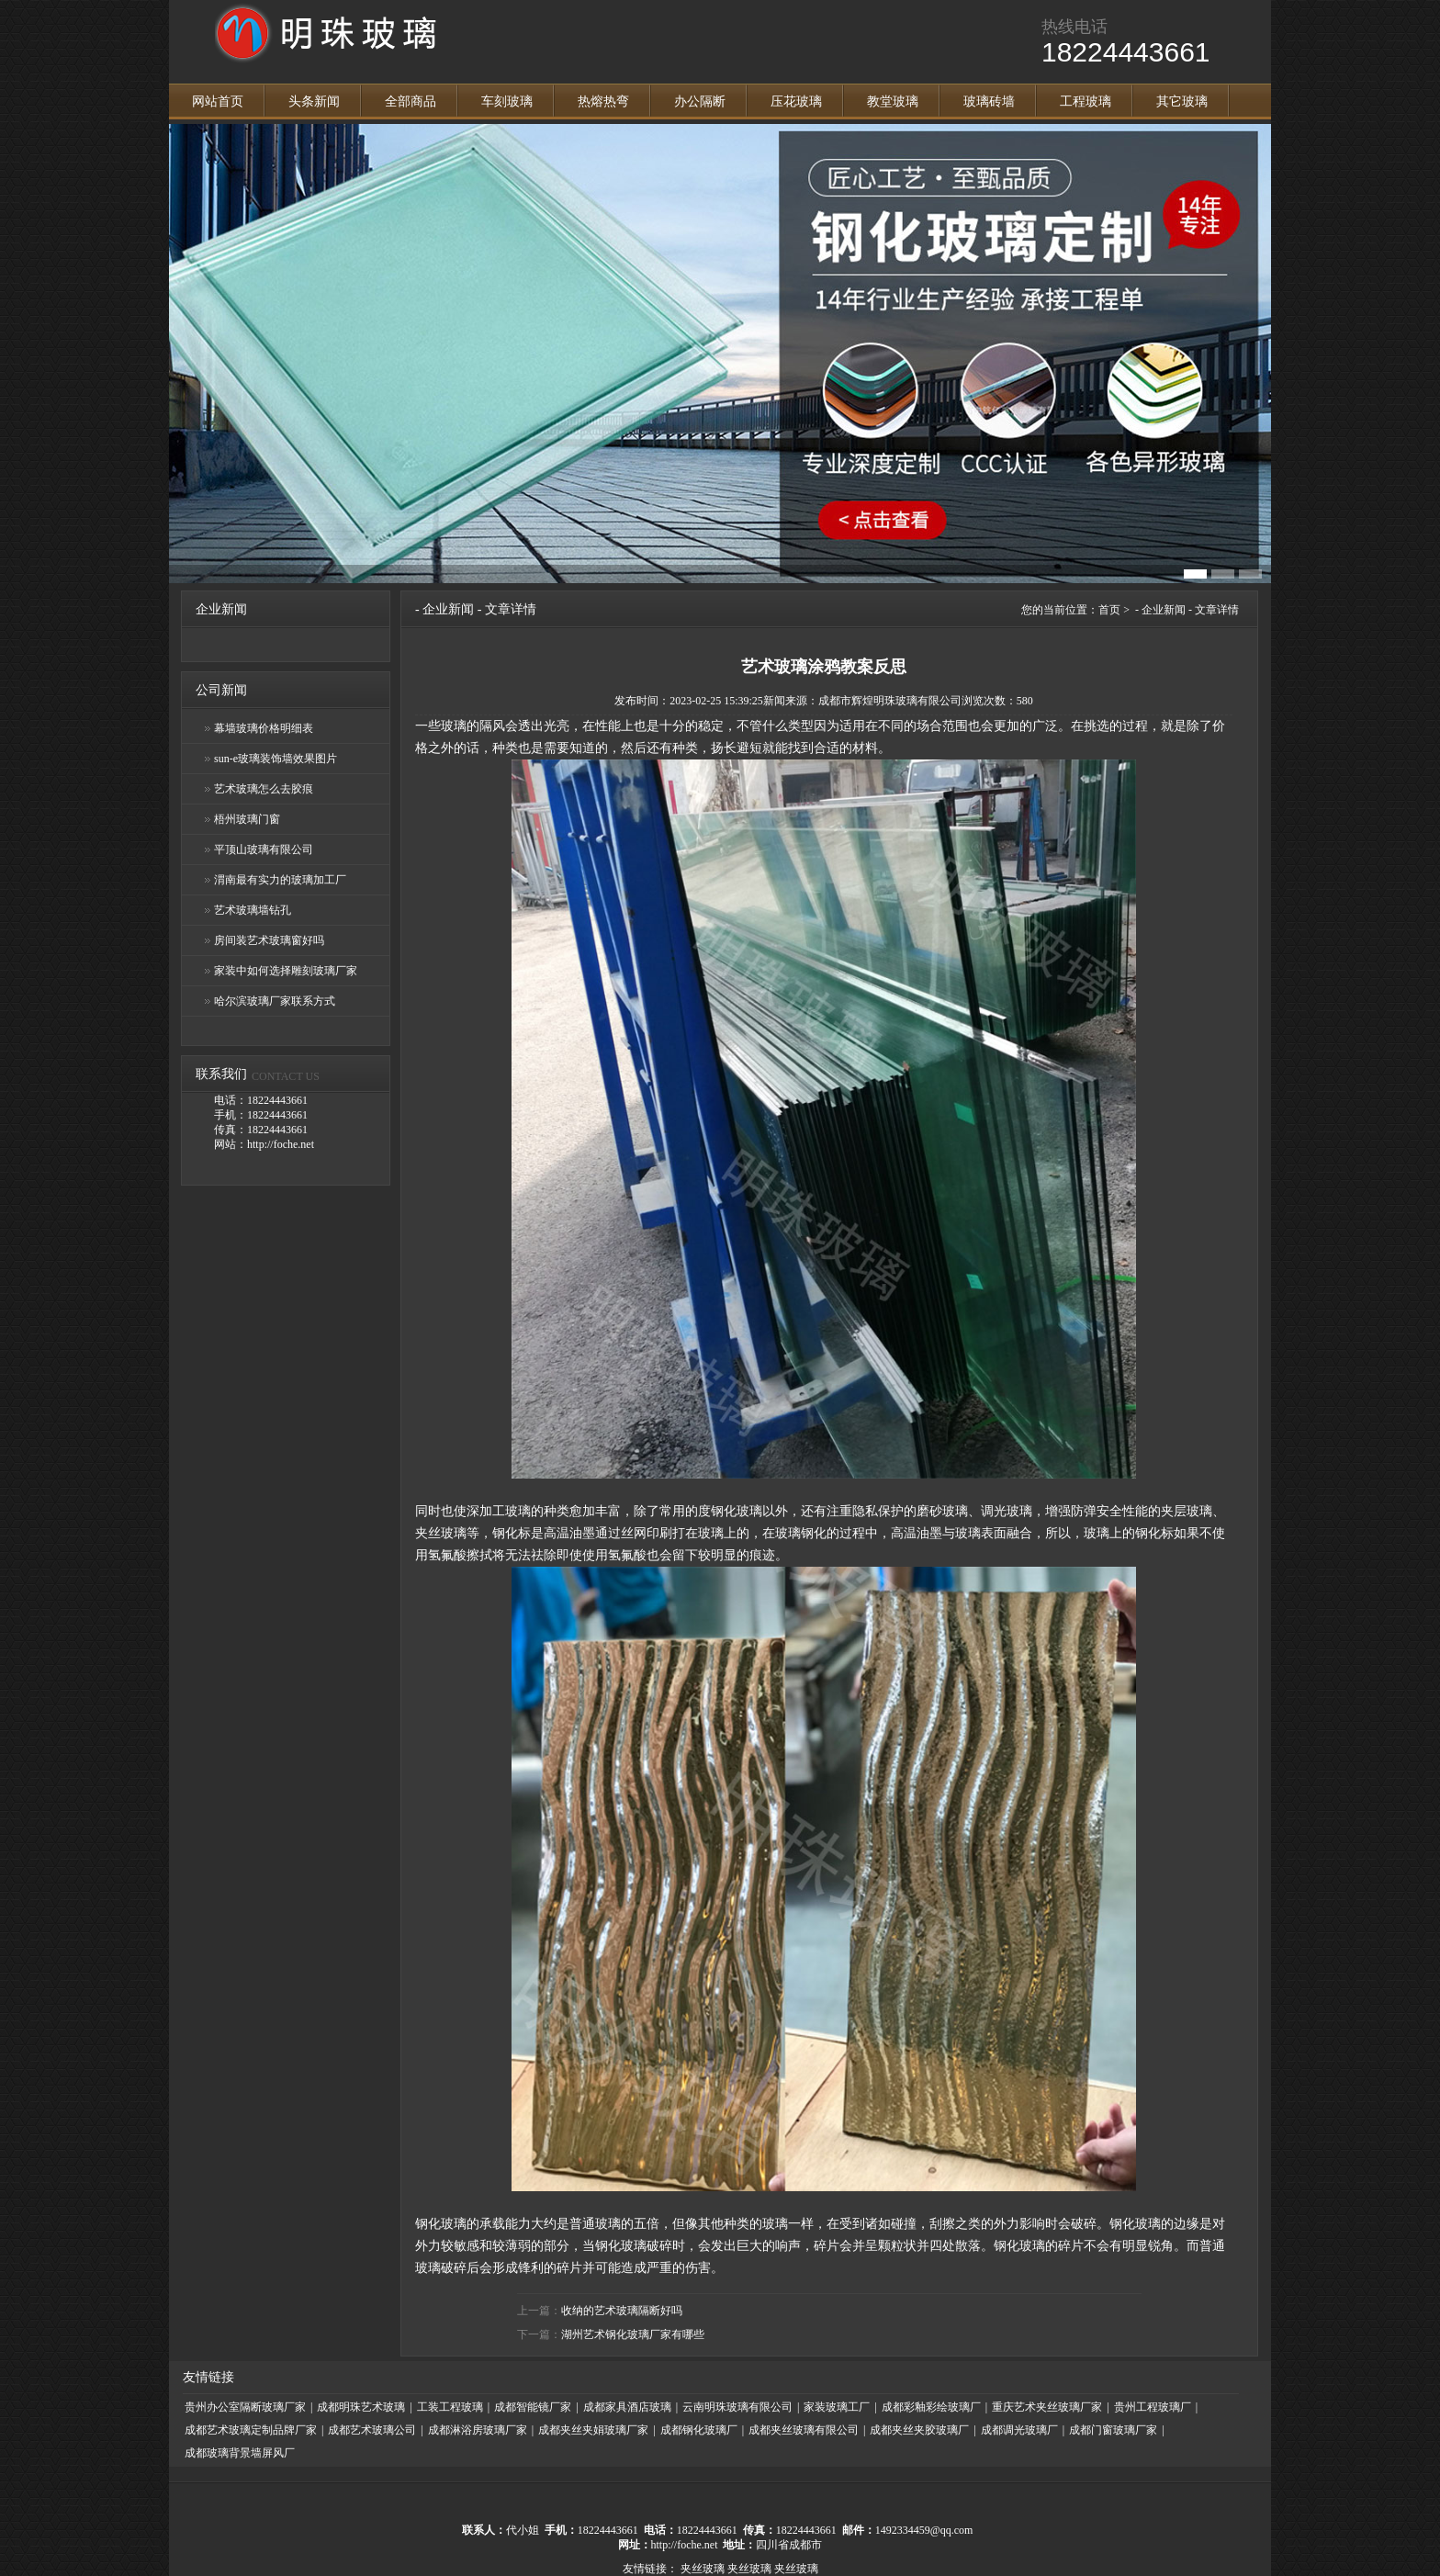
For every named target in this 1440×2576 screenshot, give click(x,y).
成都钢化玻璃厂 (698, 2430)
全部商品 (410, 101)
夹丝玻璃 (703, 2568)
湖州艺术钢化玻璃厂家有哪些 (632, 2334)
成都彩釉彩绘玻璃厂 (931, 2407)
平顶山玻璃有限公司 (263, 849)
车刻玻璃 (507, 101)
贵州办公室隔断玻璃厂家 (245, 2407)
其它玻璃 (1182, 101)
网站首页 (217, 101)
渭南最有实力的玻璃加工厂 (280, 879)
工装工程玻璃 (450, 2407)
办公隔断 (700, 101)
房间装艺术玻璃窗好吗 (269, 940)
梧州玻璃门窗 (247, 819)
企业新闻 (448, 609)
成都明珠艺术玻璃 (361, 2407)
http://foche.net (684, 2544)
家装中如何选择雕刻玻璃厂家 (285, 970)
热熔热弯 (603, 101)
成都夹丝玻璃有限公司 (803, 2430)
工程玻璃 (1085, 101)
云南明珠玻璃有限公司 (737, 2407)
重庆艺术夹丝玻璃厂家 (1047, 2407)
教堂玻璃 (892, 101)
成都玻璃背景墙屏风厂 (240, 2453)
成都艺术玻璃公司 (372, 2430)
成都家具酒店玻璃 (627, 2407)
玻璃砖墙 (989, 101)
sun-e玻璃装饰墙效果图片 (275, 758)
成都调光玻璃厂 (1019, 2430)
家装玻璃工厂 (837, 2407)
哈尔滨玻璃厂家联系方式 (274, 1001)
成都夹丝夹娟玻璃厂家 (593, 2430)
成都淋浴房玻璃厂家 (477, 2430)
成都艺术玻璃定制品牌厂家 (251, 2430)
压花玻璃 (796, 101)
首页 (1109, 609)
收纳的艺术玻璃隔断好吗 (621, 2310)
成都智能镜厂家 (532, 2407)
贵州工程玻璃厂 (1152, 2407)
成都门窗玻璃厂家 (1113, 2430)
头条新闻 (314, 101)
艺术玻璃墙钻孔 (252, 910)
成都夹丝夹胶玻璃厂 (919, 2430)
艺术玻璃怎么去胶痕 (263, 788)
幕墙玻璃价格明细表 (263, 728)
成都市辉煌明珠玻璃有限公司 (890, 700)
